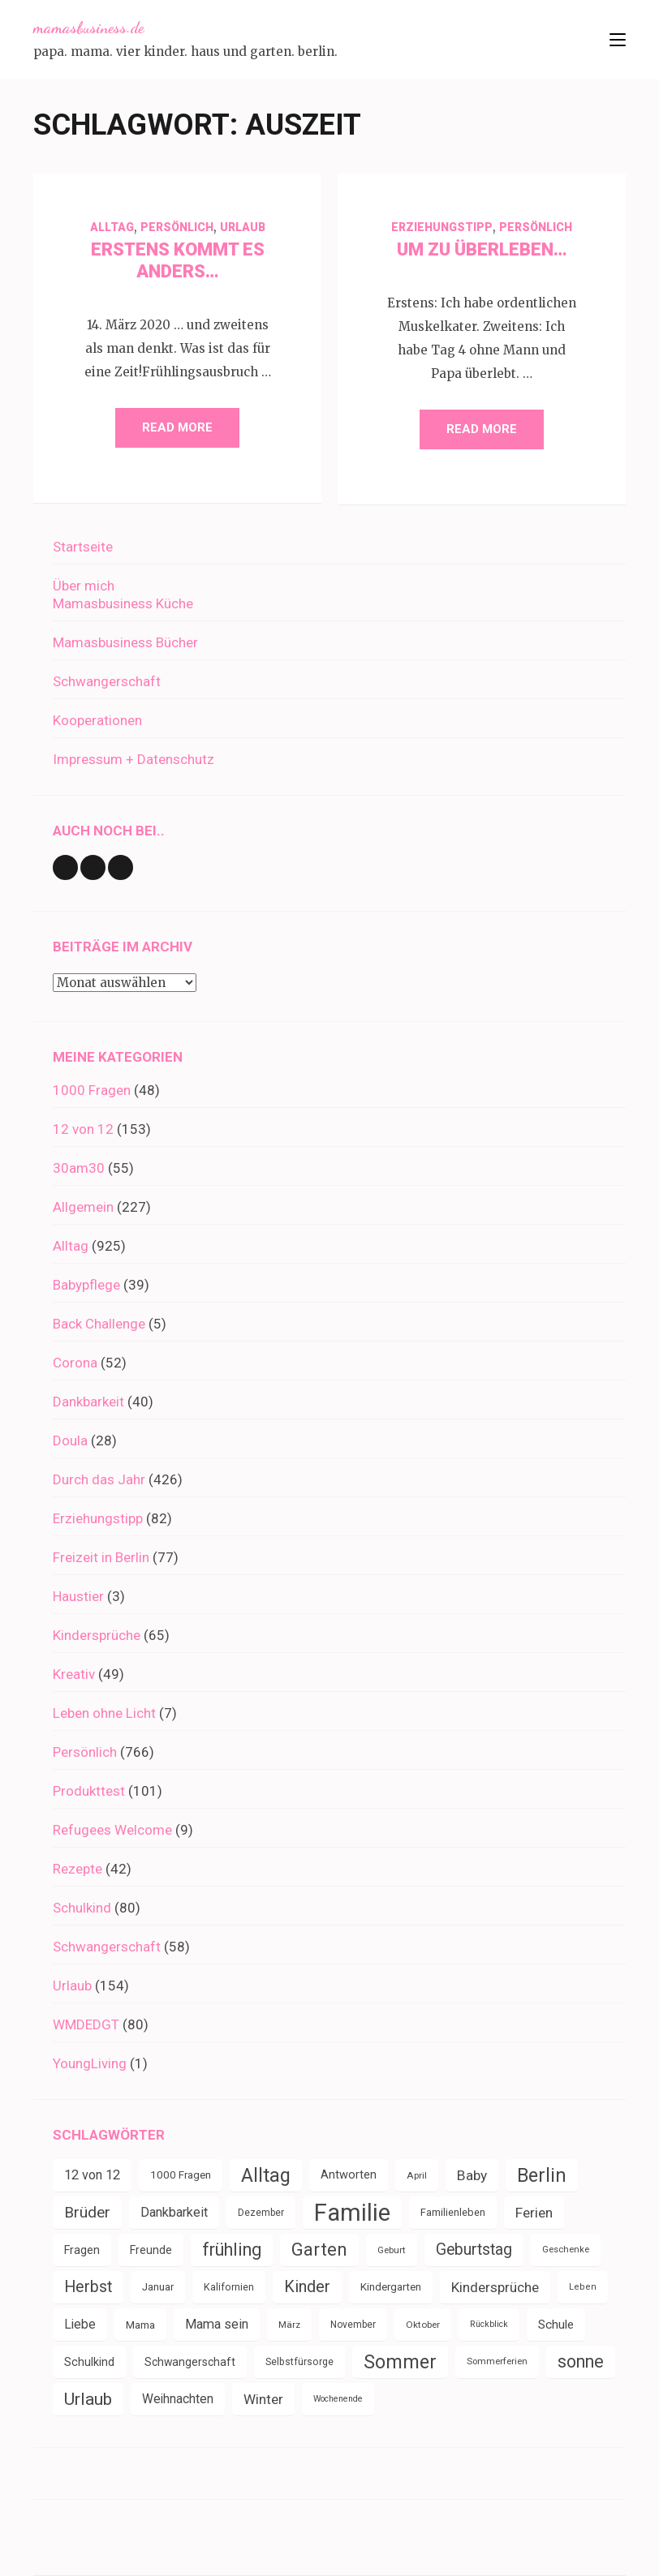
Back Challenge (99, 1324)
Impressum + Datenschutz (133, 759)
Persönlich (176, 227)
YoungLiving (90, 2063)
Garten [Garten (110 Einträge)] (319, 2249)
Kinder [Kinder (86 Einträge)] (307, 2287)
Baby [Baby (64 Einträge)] (472, 2175)
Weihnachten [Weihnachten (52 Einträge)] (177, 2398)
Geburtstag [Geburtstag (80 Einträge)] (474, 2249)
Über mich (83, 585)
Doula (70, 1440)
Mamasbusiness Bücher (125, 642)
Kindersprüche (96, 1635)
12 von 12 (83, 1129)
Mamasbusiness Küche (123, 603)
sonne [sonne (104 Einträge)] (581, 2361)
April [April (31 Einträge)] (417, 2175)
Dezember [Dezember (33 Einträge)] (261, 2212)
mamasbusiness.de (88, 27)
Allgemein (83, 1207)
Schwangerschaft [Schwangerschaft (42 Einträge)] (189, 2361)
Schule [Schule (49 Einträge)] (556, 2324)
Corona (75, 1363)
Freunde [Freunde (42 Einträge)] (151, 2249)
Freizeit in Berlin (101, 1557)
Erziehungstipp (442, 227)
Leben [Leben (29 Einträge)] (583, 2287)
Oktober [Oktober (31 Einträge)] (423, 2324)
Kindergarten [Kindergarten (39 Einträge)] (390, 2287)
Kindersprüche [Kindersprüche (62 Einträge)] (495, 2287)
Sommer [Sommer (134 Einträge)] (400, 2362)
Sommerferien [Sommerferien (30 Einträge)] (497, 2361)
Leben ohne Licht (104, 1713)
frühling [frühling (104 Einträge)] (231, 2249)
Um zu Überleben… (482, 249)
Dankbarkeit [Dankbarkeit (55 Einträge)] (174, 2212)
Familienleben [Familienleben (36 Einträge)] (452, 2212)
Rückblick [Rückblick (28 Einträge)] (489, 2324)
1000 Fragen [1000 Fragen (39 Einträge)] (180, 2175)
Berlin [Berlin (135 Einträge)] (541, 2175)
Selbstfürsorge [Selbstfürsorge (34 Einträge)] (299, 2362)
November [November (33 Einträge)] (353, 2324)
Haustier (78, 1596)
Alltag (112, 227)
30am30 (79, 1168)
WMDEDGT (86, 2024)
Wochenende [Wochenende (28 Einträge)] (338, 2399)
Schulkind (82, 1908)
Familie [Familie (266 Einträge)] (352, 2212)
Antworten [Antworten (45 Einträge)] (349, 2175)
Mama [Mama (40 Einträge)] (140, 2324)
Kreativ (74, 1674)
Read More (177, 427)
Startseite (83, 547)
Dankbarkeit (88, 1401)
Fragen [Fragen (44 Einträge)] (82, 2249)
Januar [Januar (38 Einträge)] (158, 2287)
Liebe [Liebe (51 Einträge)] (80, 2324)
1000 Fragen (92, 1090)
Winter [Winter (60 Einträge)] (263, 2399)
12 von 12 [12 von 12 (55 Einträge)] (92, 2175)
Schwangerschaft (107, 681)
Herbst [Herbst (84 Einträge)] (88, 2287)
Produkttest (89, 1791)
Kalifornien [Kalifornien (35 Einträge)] (229, 2287)
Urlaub (242, 227)
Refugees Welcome (112, 1830)
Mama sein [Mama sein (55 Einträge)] (216, 2324)
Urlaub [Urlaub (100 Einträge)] (88, 2399)
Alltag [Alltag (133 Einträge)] (266, 2175)
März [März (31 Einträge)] (289, 2324)
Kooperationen (97, 720)
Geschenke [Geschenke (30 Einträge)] (565, 2249)
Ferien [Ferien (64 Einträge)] (534, 2213)
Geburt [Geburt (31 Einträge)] (391, 2250)
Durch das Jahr (99, 1479)
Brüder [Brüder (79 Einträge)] (87, 2212)
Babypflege (86, 1285)
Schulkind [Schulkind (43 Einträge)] (89, 2361)
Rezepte (77, 1869)
